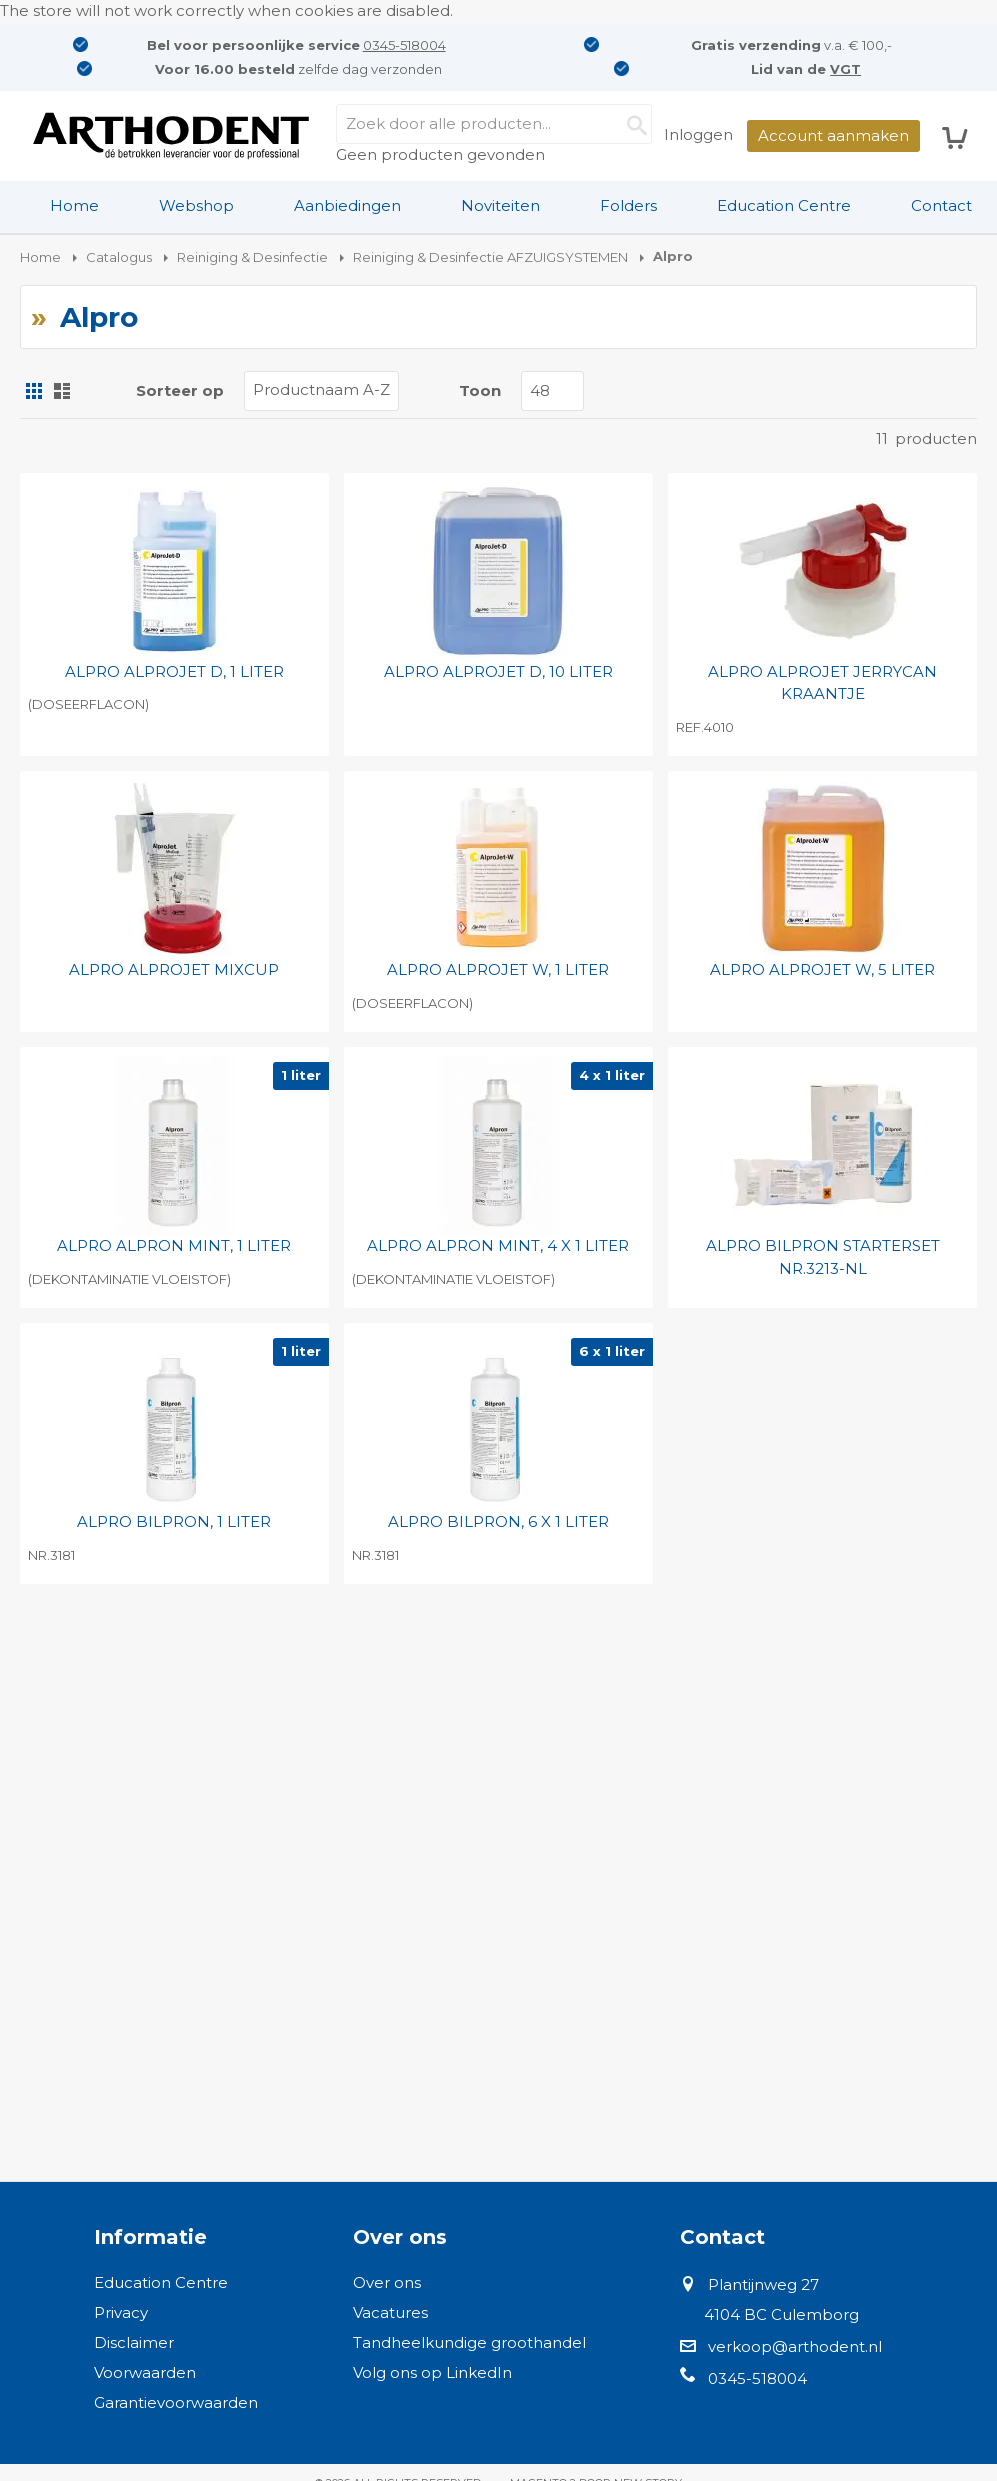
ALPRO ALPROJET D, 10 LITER (498, 671)
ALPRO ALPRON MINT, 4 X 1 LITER (498, 1245)
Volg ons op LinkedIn (432, 2372)
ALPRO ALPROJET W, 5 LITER (822, 969)
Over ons (387, 2282)
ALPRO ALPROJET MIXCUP (174, 969)
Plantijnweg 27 (763, 2284)
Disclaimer (134, 2342)
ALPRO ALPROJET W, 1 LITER (498, 969)
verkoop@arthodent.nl (795, 2346)
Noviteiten (500, 205)
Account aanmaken (833, 135)
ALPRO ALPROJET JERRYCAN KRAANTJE (822, 683)
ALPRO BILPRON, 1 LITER (174, 1521)
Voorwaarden (145, 2372)
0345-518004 (404, 45)
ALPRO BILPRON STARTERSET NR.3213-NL (823, 1257)
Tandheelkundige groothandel (469, 2342)
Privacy (121, 2312)
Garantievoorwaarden (176, 2402)
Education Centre (784, 205)
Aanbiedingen (347, 205)
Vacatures (390, 2312)
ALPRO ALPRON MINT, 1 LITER (174, 1245)
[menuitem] (74, 206)
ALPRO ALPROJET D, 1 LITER (174, 671)
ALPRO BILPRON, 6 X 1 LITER (498, 1521)
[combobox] (494, 124)
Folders (628, 205)
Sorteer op (180, 390)
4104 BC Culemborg (781, 2314)
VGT (845, 69)
